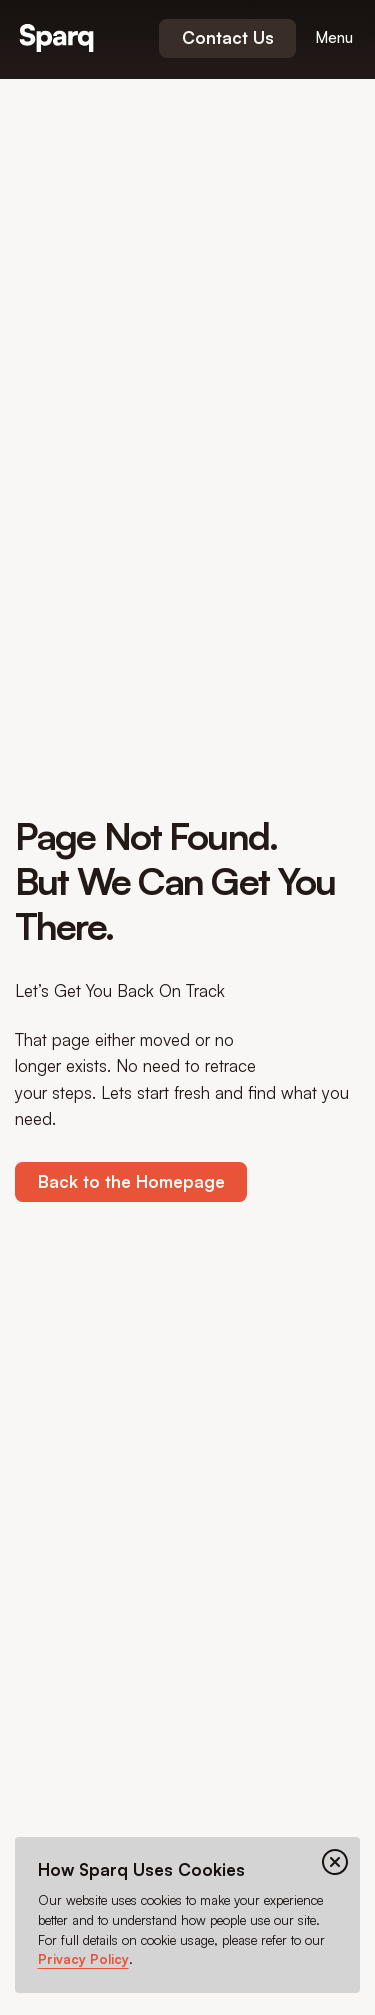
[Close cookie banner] (335, 1862)
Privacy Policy (83, 1959)
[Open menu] (333, 38)
